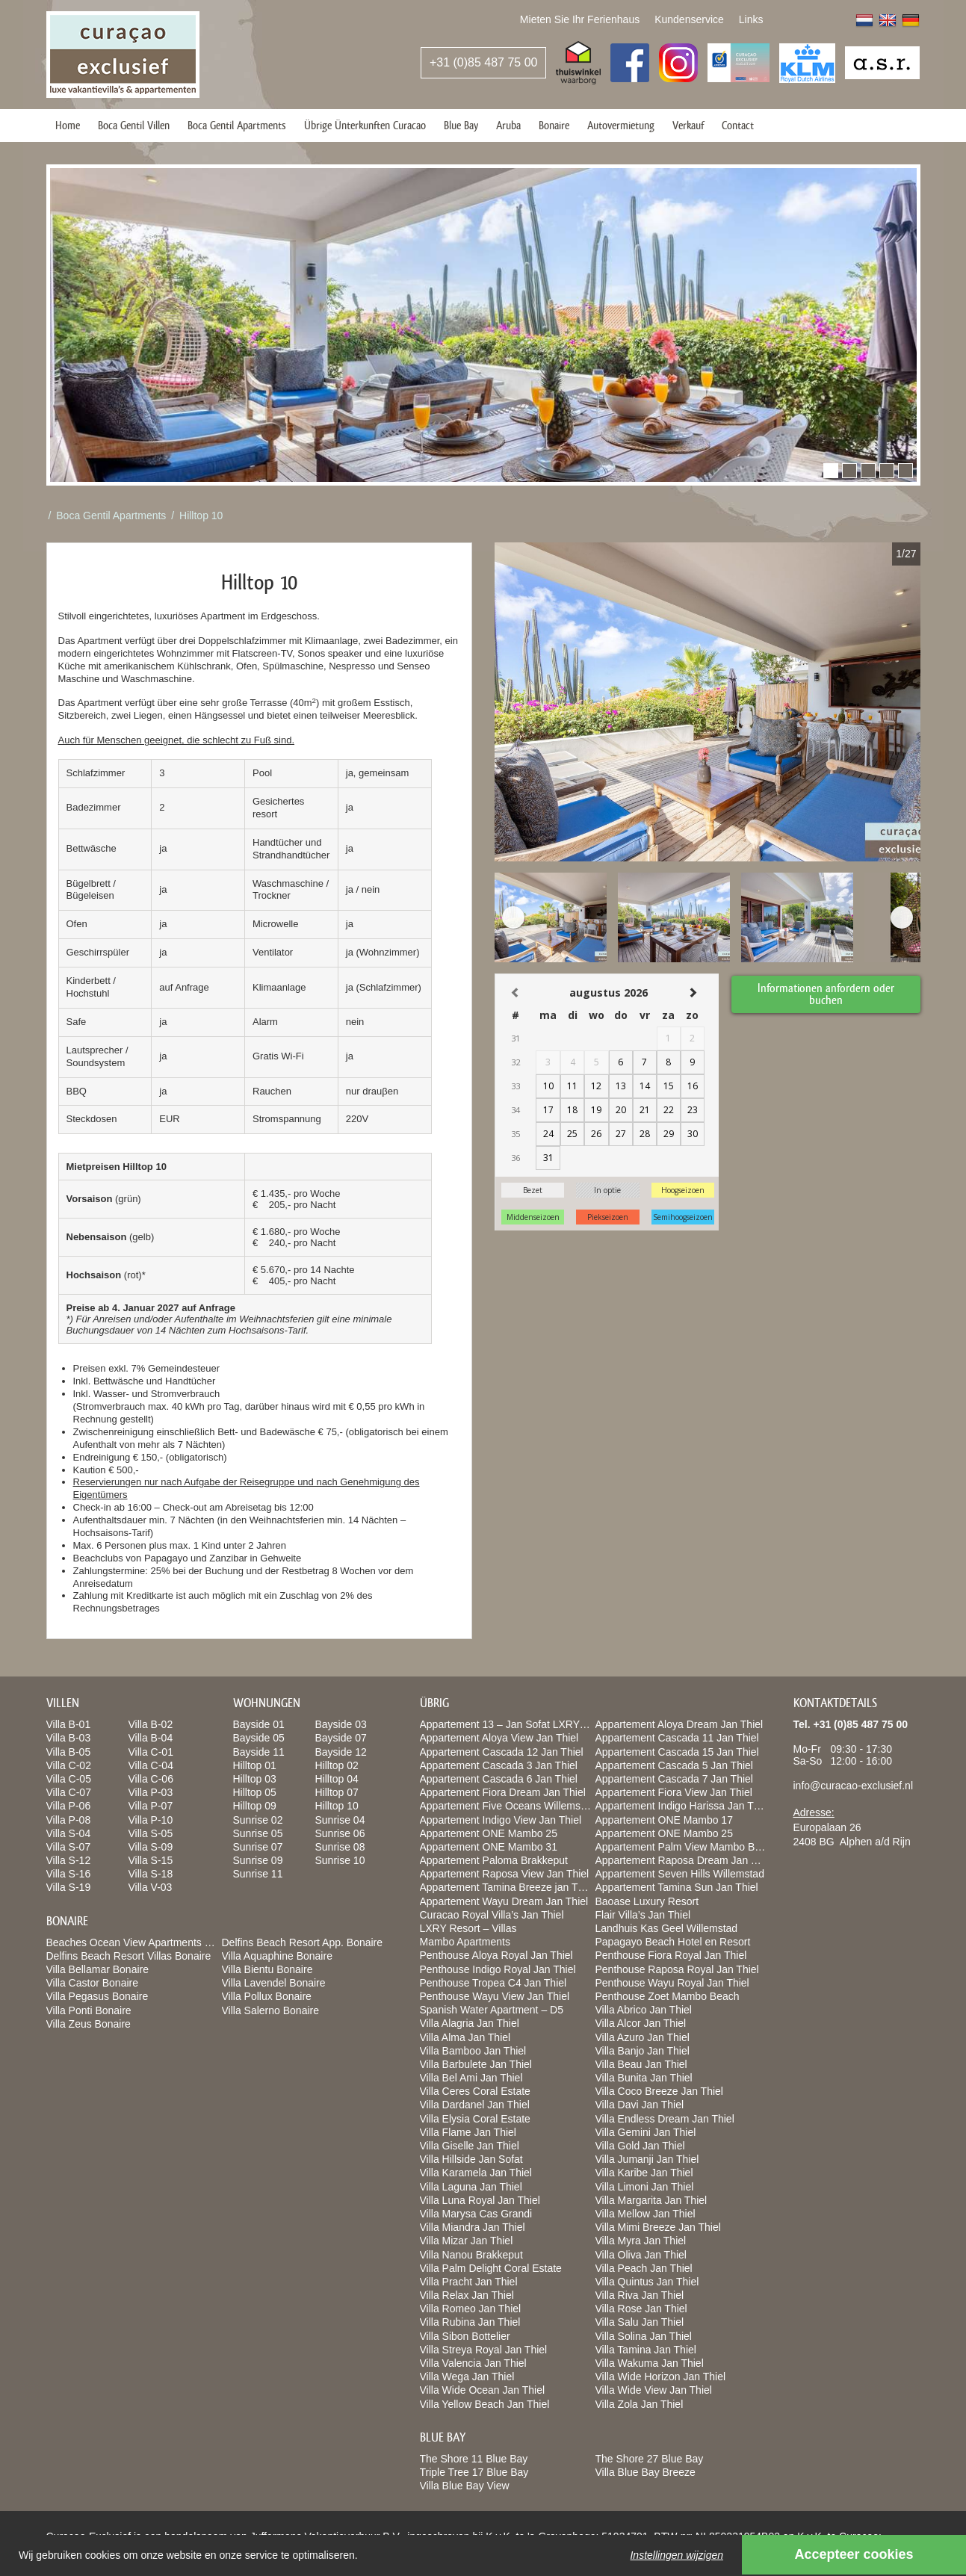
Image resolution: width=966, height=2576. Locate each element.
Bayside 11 (259, 1752)
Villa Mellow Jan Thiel (645, 2214)
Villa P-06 (68, 1806)
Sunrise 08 (340, 1847)
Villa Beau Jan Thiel (641, 2064)
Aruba (508, 125)
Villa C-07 (68, 1792)
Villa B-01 (68, 1724)
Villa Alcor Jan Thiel (641, 2023)
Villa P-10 (151, 1820)
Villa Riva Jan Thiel (639, 2295)
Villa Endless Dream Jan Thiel (664, 2119)
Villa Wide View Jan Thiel (653, 2390)
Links (751, 19)
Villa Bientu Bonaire (267, 1969)
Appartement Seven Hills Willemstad (679, 1874)
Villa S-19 (68, 1887)
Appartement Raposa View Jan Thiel (504, 1874)
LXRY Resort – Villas (468, 1928)
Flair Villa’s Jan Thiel (643, 1915)
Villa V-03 (151, 1887)
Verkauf (688, 125)
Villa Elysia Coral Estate (475, 2119)
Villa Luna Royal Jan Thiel (480, 2200)
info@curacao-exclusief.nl (853, 1786)
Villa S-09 (151, 1847)
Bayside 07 (341, 1738)
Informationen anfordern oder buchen (826, 992)
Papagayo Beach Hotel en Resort (673, 1942)
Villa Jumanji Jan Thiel (647, 2159)
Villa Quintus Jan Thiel (647, 2282)
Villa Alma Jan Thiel (465, 2037)
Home (67, 125)
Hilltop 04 (337, 1779)
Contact (738, 125)
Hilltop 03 (254, 1779)
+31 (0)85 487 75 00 (484, 62)
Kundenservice (689, 19)
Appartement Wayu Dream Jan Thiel (504, 1901)
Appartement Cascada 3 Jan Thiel (499, 1765)
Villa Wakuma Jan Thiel (649, 2363)
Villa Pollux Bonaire (267, 1996)
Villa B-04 (151, 1738)
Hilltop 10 (201, 515)
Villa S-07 (68, 1847)
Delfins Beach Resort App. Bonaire (302, 1942)
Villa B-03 (68, 1738)
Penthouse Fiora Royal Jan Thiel (671, 1955)
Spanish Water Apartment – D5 (491, 2010)
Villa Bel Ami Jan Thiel (471, 2078)
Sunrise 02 (258, 1820)
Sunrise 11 (258, 1874)
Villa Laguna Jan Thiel (471, 2187)
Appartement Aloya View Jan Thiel (499, 1738)
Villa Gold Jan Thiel (640, 2146)
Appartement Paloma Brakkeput (494, 1860)
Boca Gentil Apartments (237, 125)
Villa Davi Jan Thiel (639, 2105)
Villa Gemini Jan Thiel (645, 2132)
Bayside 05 (259, 1738)
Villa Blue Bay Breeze (645, 2472)
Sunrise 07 (258, 1847)
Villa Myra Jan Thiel (641, 2241)
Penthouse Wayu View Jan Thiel (495, 1996)
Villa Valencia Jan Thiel (473, 2363)
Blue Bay (461, 125)
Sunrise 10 (340, 1860)
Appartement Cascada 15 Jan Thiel (677, 1752)
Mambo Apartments (465, 1942)
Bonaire (554, 125)
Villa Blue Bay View (465, 2486)
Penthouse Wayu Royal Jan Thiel (672, 1983)
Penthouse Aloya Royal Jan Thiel (496, 1955)
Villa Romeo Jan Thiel (470, 2309)
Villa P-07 (151, 1806)
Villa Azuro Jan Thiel (642, 2037)
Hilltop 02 (337, 1765)
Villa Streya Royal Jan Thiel (484, 2350)
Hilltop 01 (254, 1765)
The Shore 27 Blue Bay (649, 2459)
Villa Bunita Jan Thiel (644, 2078)
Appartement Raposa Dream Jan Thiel (684, 1860)
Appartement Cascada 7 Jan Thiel (674, 1779)
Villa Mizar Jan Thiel (466, 2241)
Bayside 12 (341, 1752)
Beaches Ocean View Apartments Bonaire (143, 1942)
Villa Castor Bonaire (92, 1983)
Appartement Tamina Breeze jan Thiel (507, 1887)
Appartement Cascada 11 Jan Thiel (677, 1738)
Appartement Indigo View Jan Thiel (501, 1820)
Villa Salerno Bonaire (271, 2010)
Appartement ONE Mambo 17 (664, 1820)
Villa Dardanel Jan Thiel (475, 2105)
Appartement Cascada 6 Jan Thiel (499, 1779)
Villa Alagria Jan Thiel (469, 2023)
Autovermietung (620, 125)
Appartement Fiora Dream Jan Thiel (503, 1792)
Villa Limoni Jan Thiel (644, 2187)
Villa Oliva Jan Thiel (641, 2255)
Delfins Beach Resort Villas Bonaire (128, 1956)
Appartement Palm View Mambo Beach (686, 1847)
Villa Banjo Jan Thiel (642, 2051)
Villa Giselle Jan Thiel (469, 2146)
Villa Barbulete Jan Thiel (476, 2064)
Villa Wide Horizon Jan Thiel (660, 2377)
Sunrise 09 (258, 1860)
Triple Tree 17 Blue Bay (474, 2472)
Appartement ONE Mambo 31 (488, 1847)
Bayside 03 (341, 1724)
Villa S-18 (151, 1874)
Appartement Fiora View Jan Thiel (673, 1792)
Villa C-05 (68, 1779)
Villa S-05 (151, 1833)
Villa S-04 (68, 1833)
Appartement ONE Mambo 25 (488, 1833)
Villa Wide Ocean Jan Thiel (482, 2390)
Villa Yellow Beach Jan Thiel (485, 2404)
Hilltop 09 (254, 1806)
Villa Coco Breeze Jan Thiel (659, 2091)
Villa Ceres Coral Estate (475, 2091)
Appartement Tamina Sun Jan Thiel (676, 1887)
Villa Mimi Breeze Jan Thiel (658, 2227)
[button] (830, 470)
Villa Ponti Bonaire (88, 2010)
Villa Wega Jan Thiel (467, 2377)
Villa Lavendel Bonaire (274, 1983)
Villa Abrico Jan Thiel (643, 2010)
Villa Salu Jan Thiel (639, 2322)
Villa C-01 (151, 1752)
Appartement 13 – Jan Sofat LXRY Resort (516, 1724)
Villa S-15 (151, 1860)
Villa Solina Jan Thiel (643, 2336)
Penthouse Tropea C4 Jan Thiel (493, 1983)
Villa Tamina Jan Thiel (645, 2350)
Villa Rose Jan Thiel (641, 2309)
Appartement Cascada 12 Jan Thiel (501, 1752)
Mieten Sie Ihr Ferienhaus (580, 19)
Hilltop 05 (254, 1792)
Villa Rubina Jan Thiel (470, 2322)
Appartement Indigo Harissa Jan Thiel (682, 1806)
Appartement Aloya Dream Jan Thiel (679, 1724)
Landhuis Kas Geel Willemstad (666, 1928)
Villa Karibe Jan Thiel (644, 2173)
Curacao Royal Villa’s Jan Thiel (492, 1915)
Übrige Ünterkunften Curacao (365, 125)
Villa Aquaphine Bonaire (277, 1956)
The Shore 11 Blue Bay (474, 2459)
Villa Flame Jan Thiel (468, 2132)
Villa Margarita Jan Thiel (651, 2200)
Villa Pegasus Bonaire (97, 1996)
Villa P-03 (151, 1792)
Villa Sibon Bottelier (465, 2336)
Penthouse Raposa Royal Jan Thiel (677, 1969)
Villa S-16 (68, 1874)
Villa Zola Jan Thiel (639, 2404)
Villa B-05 (68, 1752)
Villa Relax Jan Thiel (467, 2295)
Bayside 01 (259, 1724)
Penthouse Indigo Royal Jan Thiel (498, 1969)
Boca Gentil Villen (134, 125)
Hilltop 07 (337, 1792)
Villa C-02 (68, 1765)
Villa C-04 (151, 1765)
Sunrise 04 (340, 1820)
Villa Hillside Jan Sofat (471, 2159)
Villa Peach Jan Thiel (644, 2268)
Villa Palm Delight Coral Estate (491, 2268)
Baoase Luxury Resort (647, 1901)
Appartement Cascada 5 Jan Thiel (674, 1765)
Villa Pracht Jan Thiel (469, 2282)
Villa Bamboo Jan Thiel (473, 2051)
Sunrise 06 (340, 1833)
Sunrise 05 (258, 1833)
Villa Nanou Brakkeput (471, 2255)
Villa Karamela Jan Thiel (476, 2173)
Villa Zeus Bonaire (88, 2024)
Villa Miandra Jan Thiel (472, 2227)
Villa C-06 (151, 1779)
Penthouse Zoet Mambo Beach (667, 1996)
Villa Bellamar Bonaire (97, 1969)
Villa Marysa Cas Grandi (476, 2214)
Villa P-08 (68, 1820)
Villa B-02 (151, 1724)
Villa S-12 (68, 1860)
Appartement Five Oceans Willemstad (507, 1806)
